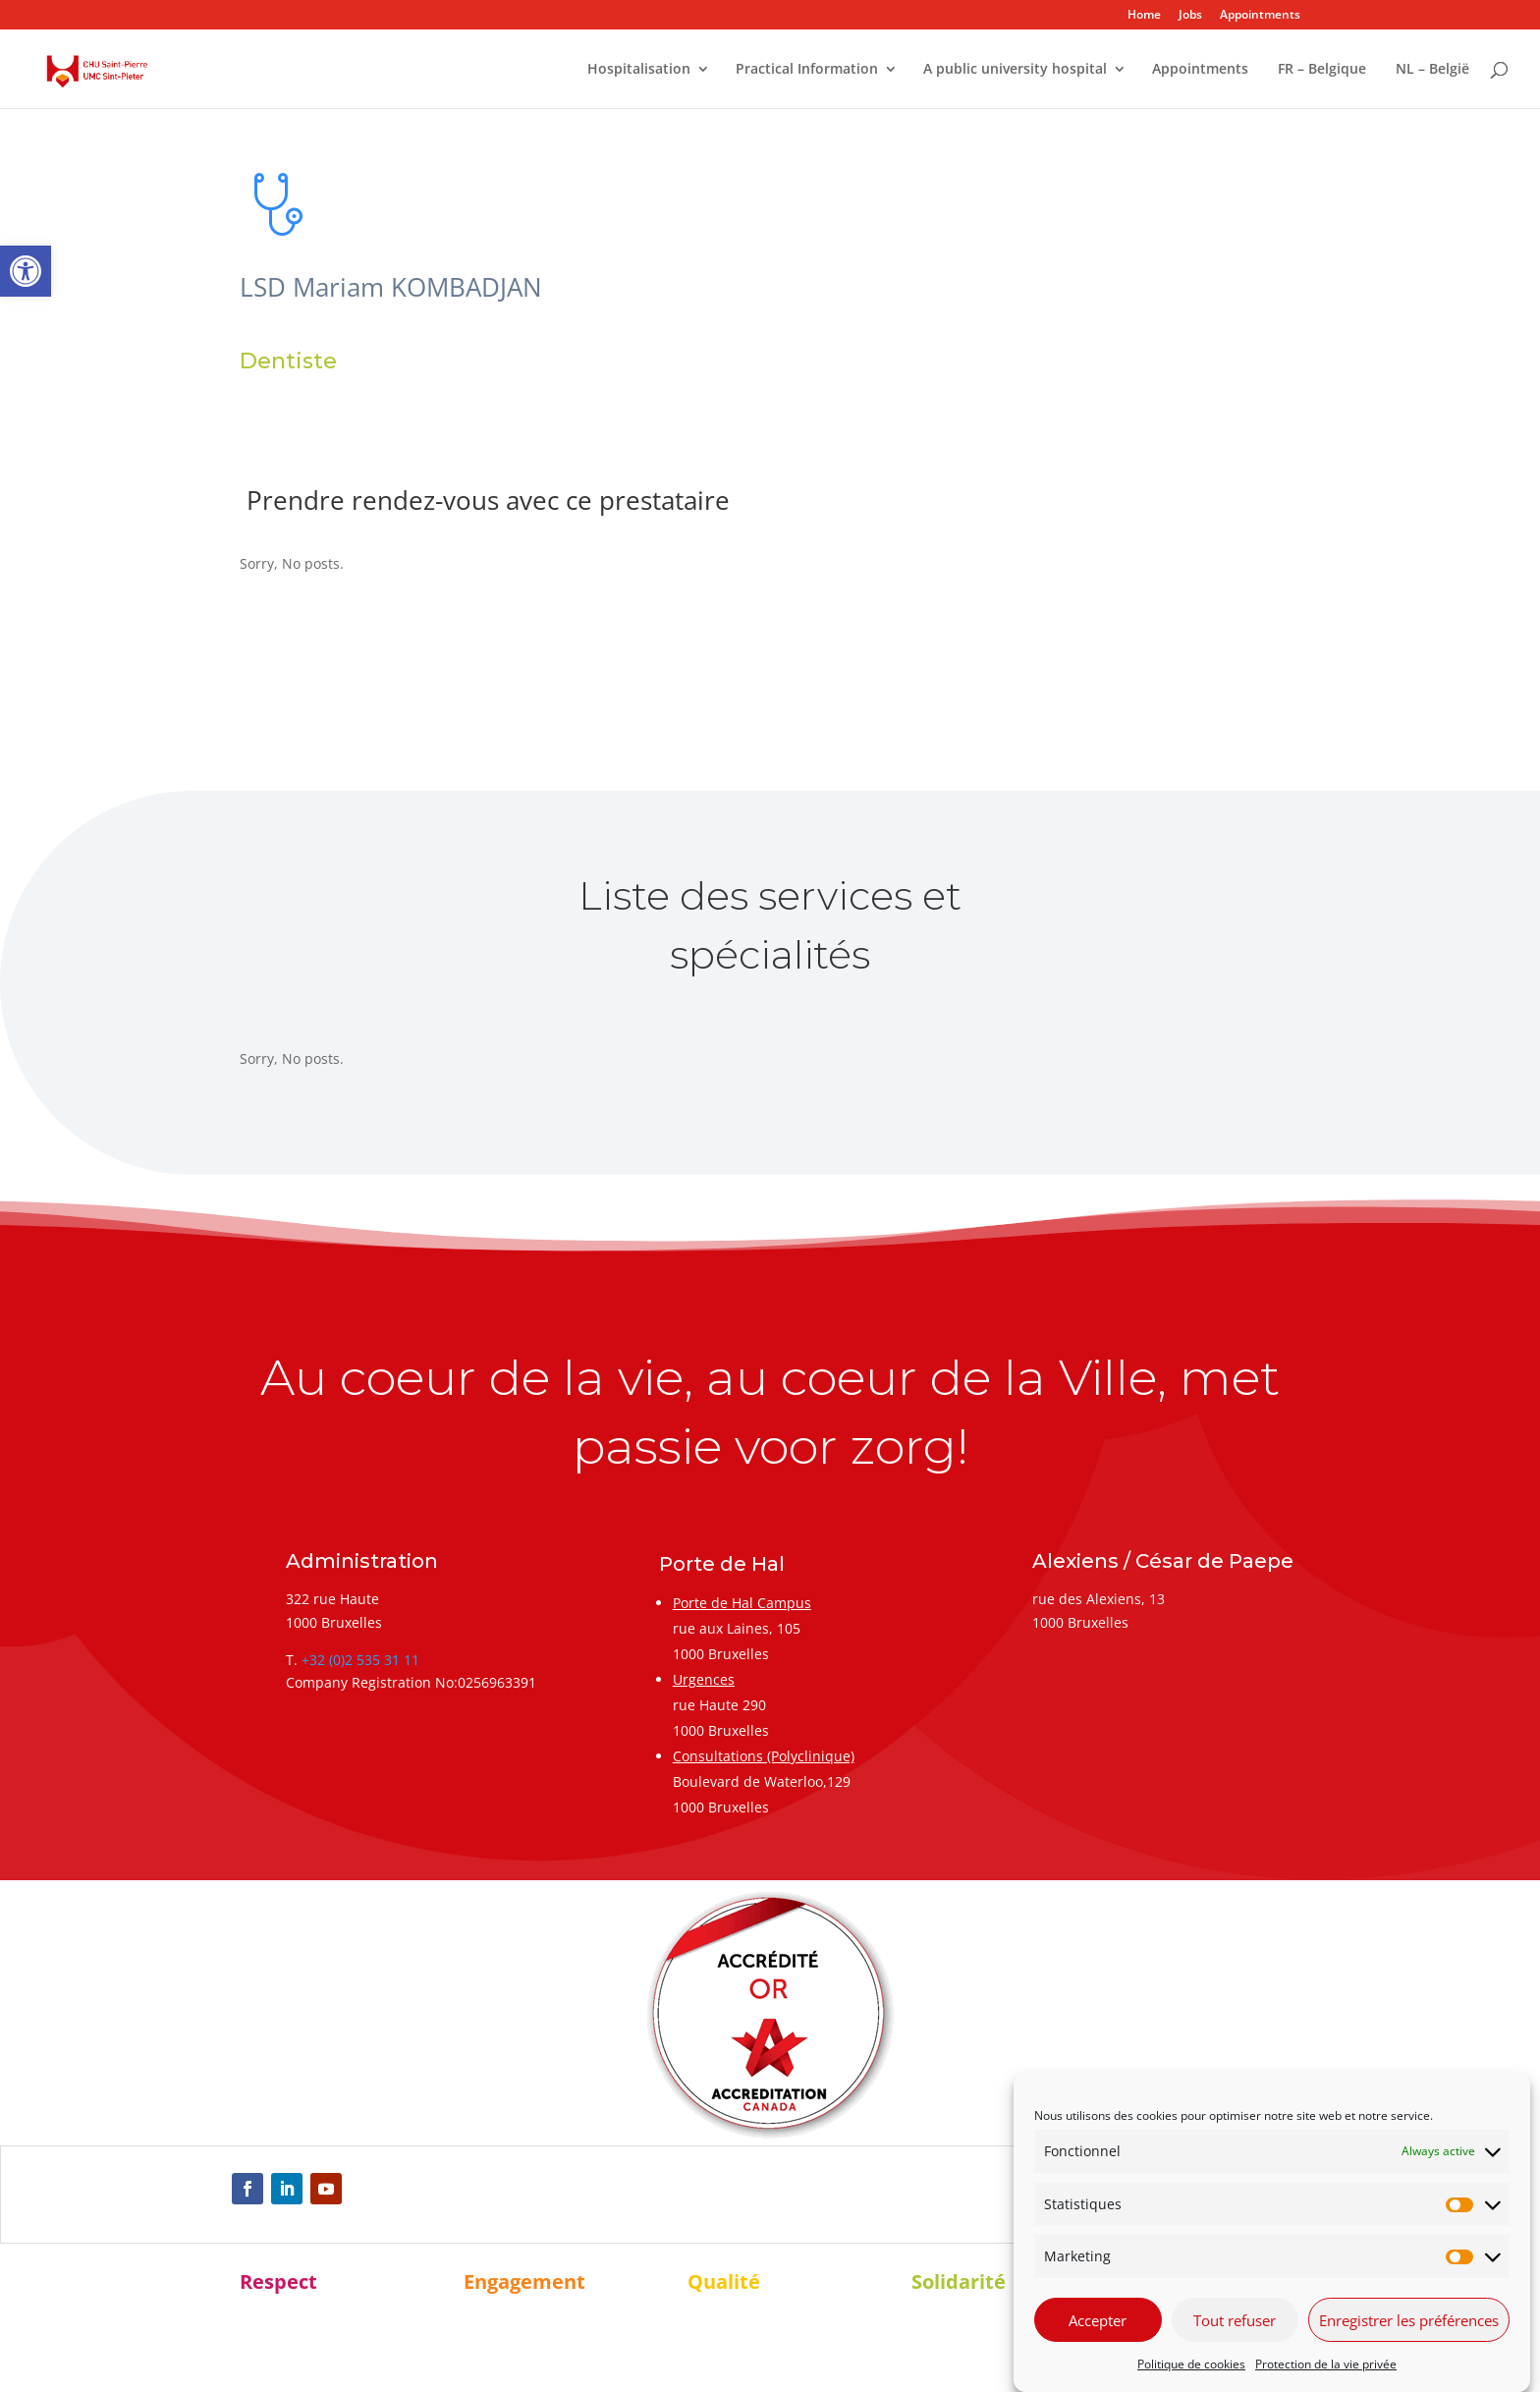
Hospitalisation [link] (638, 70)
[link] (25, 271)
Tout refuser (1234, 2320)
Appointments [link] (1260, 16)
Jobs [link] (1190, 16)
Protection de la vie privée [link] (1326, 2364)
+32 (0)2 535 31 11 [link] (360, 1659)
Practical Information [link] (807, 70)
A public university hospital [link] (1015, 70)
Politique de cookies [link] (1191, 2364)
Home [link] (1144, 16)
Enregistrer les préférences (1409, 2320)
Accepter (1098, 2320)
